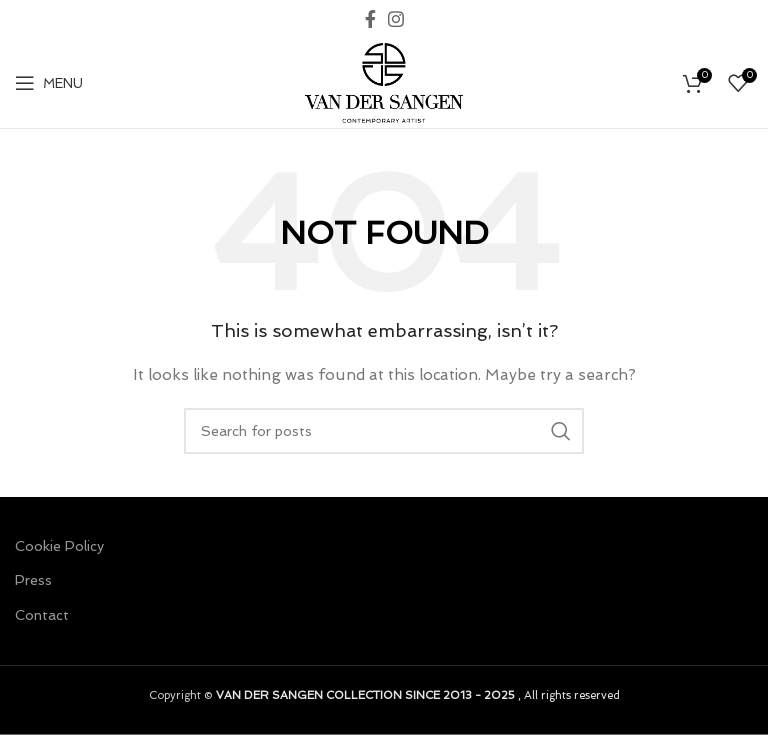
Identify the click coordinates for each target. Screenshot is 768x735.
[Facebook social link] (370, 19)
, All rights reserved (418, 695)
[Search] (384, 431)
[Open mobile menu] (49, 83)
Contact (42, 615)
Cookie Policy (59, 546)
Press (33, 580)
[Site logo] (384, 81)
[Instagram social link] (396, 19)
